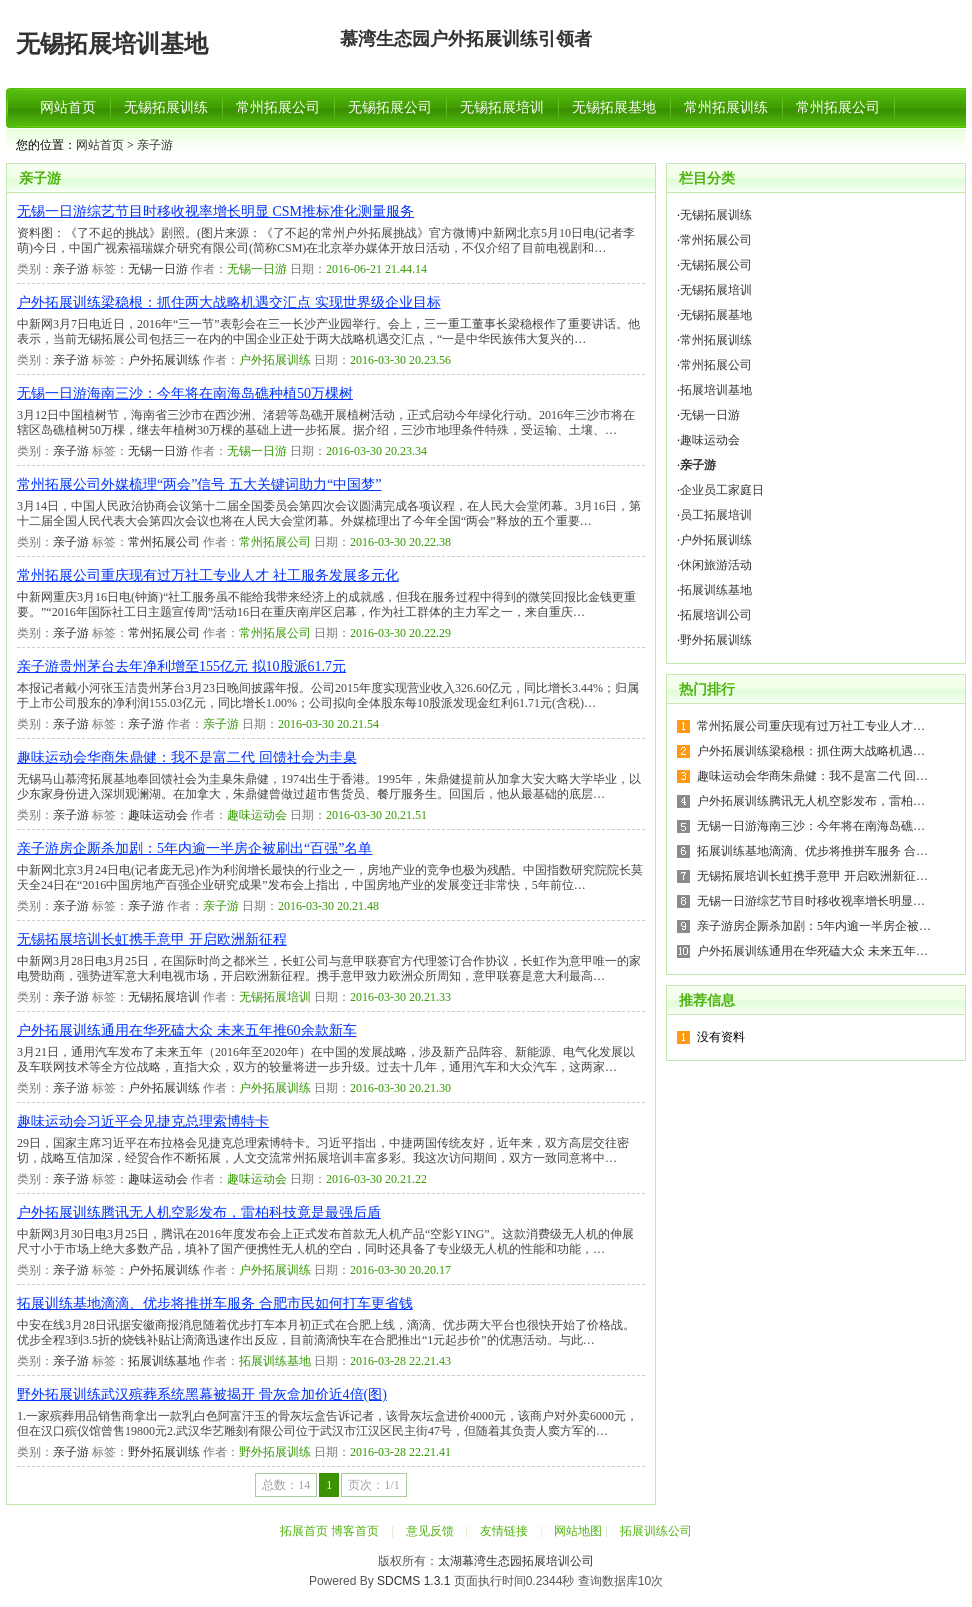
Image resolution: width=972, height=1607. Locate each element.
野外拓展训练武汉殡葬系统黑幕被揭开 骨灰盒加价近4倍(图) (202, 1394)
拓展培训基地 (716, 390)
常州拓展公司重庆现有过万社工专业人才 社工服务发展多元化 (208, 575)
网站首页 (68, 107)
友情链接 (504, 1531)
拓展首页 (304, 1531)
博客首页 (355, 1531)
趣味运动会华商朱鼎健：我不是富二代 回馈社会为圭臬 (187, 757)
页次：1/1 (373, 1485)
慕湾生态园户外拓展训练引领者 (466, 39)
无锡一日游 (158, 269)
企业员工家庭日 (722, 490)
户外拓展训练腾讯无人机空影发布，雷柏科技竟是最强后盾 (199, 1212)
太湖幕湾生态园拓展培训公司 (516, 1561)
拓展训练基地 (164, 1361)
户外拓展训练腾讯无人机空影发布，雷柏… (811, 801)
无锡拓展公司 (390, 107)
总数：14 (286, 1485)
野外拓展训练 (164, 1452)
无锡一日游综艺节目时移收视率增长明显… (811, 901)
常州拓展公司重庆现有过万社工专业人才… (811, 726)
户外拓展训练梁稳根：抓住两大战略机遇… (811, 751)
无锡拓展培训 (502, 107)
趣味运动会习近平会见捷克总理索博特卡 (143, 1121)
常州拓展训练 (726, 107)
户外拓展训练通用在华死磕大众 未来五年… (812, 951)
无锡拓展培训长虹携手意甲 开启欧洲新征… (812, 876)
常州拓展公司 (278, 107)
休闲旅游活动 (716, 565)
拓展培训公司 (716, 615)
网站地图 (578, 1531)
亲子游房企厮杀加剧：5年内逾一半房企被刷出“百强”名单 (194, 848)
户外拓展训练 (164, 360)
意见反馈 (430, 1531)
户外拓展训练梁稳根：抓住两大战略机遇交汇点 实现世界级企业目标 (229, 302)
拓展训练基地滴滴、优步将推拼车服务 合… (812, 851)
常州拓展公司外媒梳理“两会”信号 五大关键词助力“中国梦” (199, 484)
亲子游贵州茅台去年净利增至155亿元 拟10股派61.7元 (181, 666)
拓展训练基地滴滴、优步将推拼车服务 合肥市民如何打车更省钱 (215, 1303)
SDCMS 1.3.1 (413, 1581)
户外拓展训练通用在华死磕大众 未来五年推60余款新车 (187, 1030)
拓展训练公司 (656, 1531)
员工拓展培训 (716, 515)
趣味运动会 (158, 815)
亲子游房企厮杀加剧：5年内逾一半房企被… (814, 926)
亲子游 (155, 145)
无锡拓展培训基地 (112, 44)
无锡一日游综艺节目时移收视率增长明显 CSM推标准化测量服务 (215, 211)
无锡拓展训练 (166, 107)
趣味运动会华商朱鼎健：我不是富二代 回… (812, 776)
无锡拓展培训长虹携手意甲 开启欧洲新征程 (152, 939)
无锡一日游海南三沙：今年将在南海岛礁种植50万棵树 (185, 393)
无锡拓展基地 (614, 107)
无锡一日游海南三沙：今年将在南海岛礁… (811, 826)
